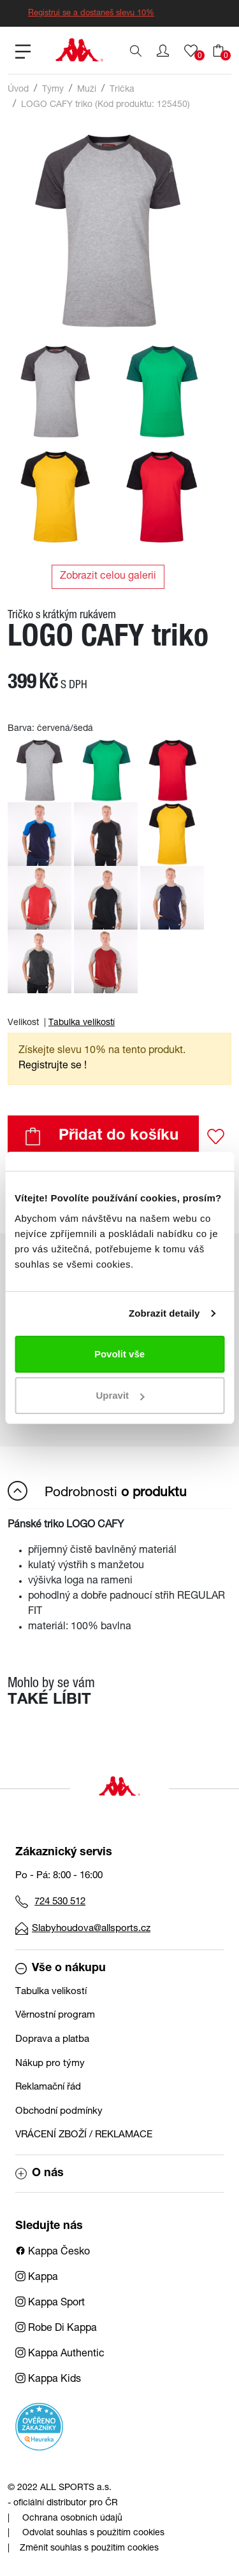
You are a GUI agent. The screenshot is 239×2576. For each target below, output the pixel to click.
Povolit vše (119, 1353)
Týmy (53, 89)
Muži (86, 89)
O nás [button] (39, 2173)
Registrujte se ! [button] (52, 1066)
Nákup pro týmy (50, 2064)
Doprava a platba (52, 2039)
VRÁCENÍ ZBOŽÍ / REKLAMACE (83, 2135)
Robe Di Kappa (56, 2329)
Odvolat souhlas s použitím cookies (93, 2533)
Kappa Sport (50, 2303)
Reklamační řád (48, 2087)
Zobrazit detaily (164, 1313)
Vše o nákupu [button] (60, 1968)
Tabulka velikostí (81, 1023)
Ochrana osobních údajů (72, 2518)
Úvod (18, 89)
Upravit (120, 1395)
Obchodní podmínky (59, 2111)
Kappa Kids (48, 2380)
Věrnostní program (55, 2015)
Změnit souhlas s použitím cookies (89, 2548)
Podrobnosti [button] (97, 1491)
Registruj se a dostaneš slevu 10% (91, 14)
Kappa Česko (52, 2252)
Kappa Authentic (60, 2354)
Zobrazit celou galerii (108, 577)
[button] (163, 50)
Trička (122, 89)
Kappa (36, 2278)
